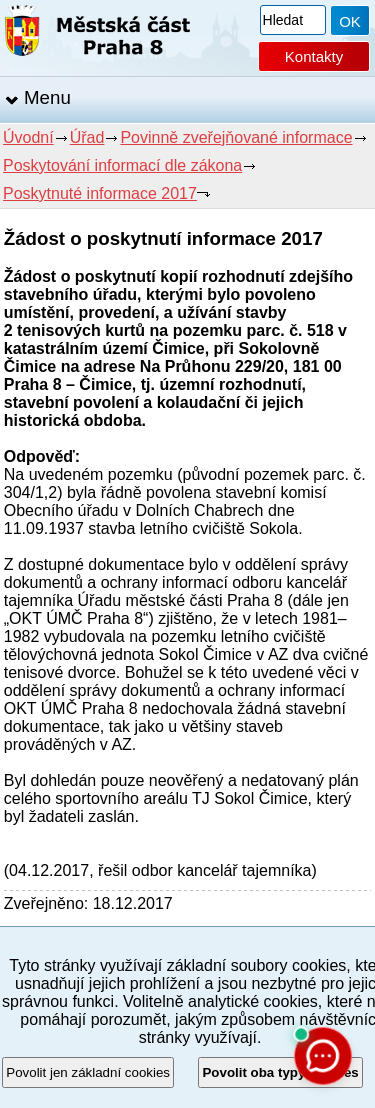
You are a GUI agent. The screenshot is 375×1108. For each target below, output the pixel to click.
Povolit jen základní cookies (88, 1072)
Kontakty (314, 56)
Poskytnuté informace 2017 (100, 193)
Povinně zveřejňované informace (236, 137)
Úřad (87, 137)
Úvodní (28, 137)
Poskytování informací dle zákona (122, 165)
